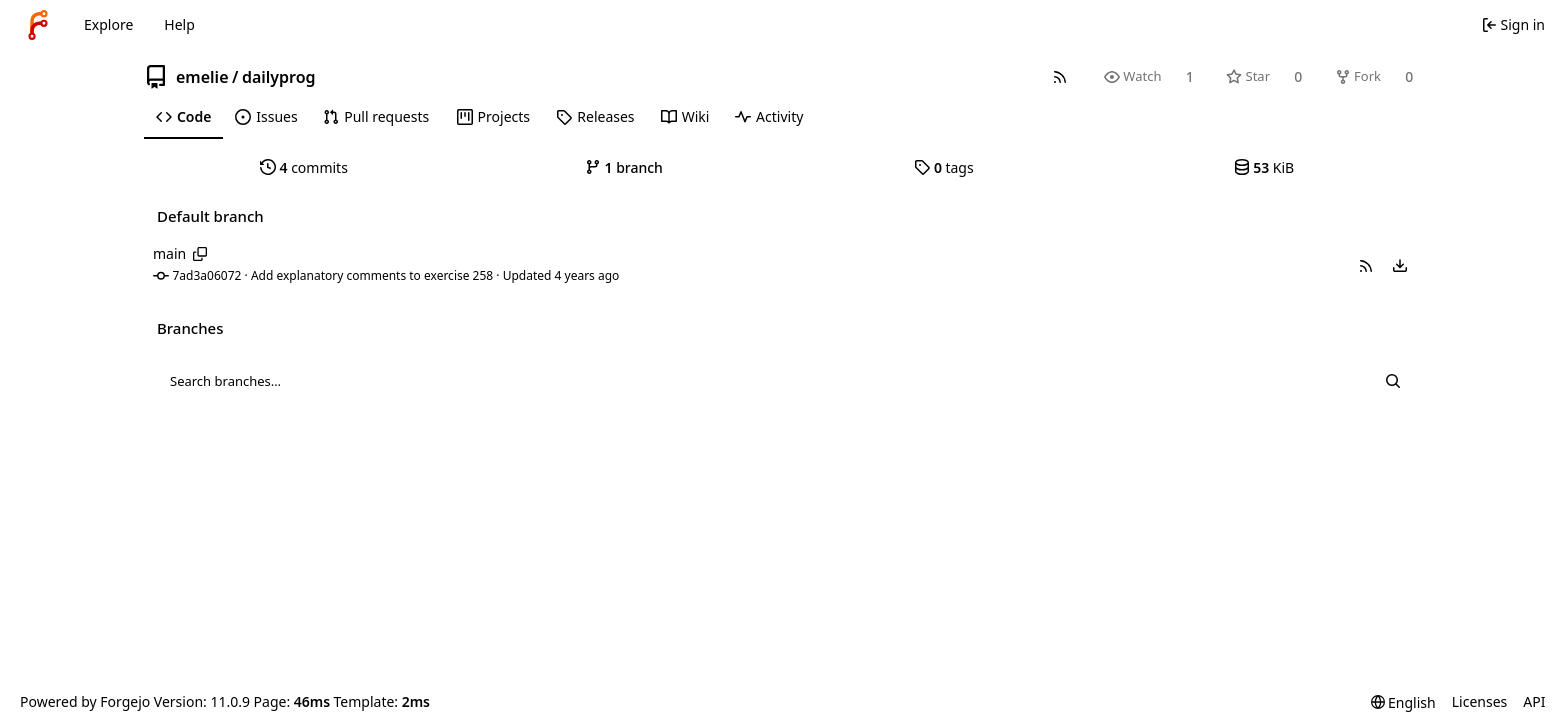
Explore (108, 24)
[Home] (38, 25)
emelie (202, 77)
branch (624, 167)
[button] (1366, 266)
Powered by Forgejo (85, 701)
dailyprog (279, 77)
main (169, 253)
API (1534, 701)
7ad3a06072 (207, 275)
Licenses (1480, 701)
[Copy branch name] (200, 254)
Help (179, 24)
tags (943, 167)
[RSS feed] (1059, 76)
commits (304, 167)
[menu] (1400, 266)
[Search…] (1393, 381)
